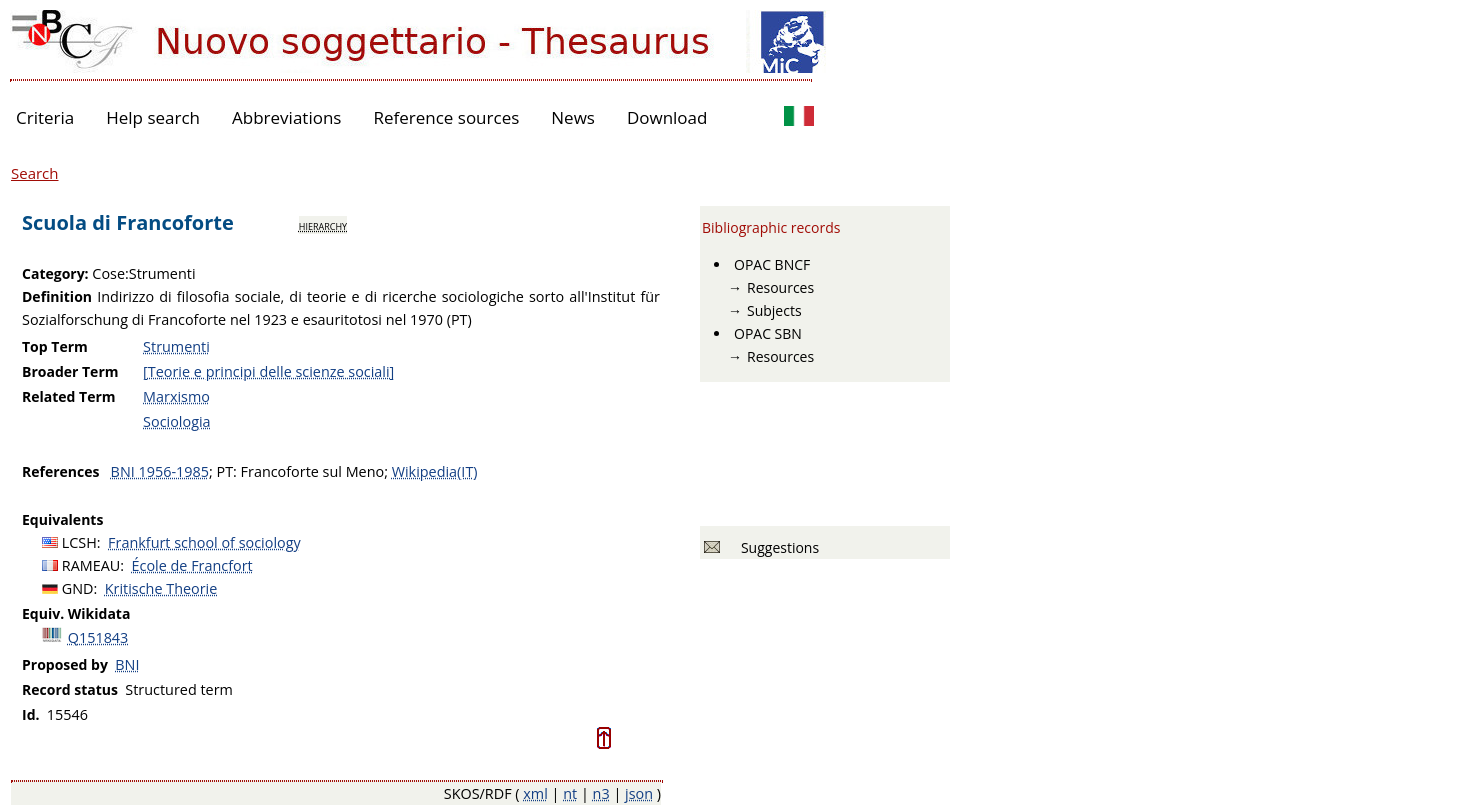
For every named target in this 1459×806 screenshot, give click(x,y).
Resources (780, 287)
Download (667, 117)
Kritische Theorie (161, 588)
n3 (601, 793)
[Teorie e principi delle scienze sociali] (268, 371)
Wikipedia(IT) (435, 471)
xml (535, 793)
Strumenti (176, 346)
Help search (153, 117)
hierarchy (323, 225)
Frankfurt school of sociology (204, 542)
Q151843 (98, 637)
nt (570, 793)
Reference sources (446, 117)
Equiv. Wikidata (76, 613)
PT (224, 471)
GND (78, 588)
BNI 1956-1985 (160, 471)
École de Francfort (192, 565)
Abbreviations (286, 117)
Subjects (774, 310)
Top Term (55, 346)
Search (35, 173)
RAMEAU (91, 565)
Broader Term (70, 371)
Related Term (69, 396)
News (573, 117)
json (639, 793)
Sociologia (176, 421)
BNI (127, 664)
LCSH (79, 542)
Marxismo (176, 396)
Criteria (45, 117)
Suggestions (776, 547)
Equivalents (62, 519)
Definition (57, 296)
